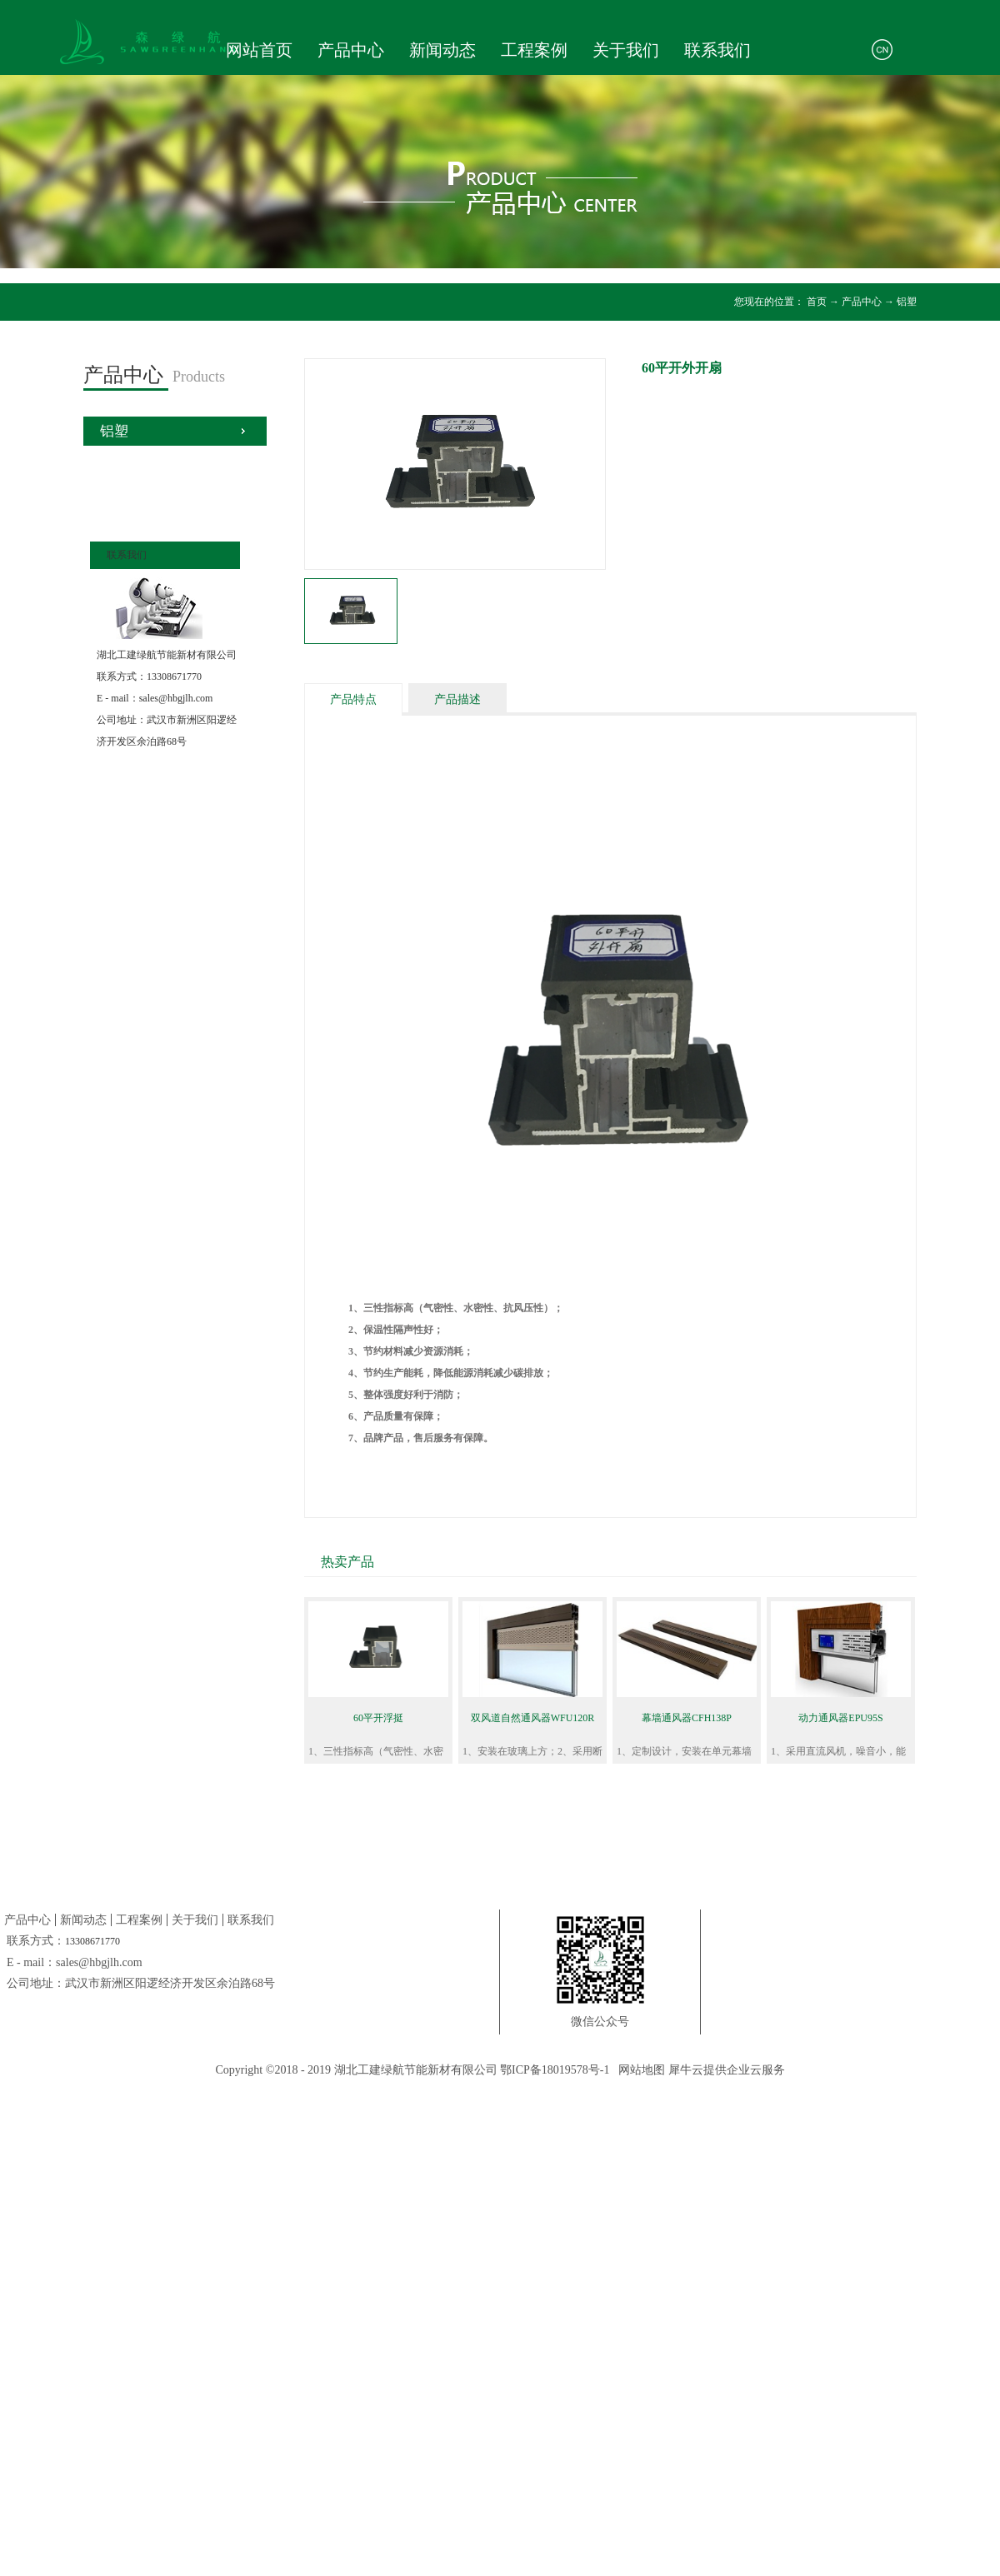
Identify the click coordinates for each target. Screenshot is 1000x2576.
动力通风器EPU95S (840, 1718)
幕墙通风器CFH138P (687, 1718)
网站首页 (259, 50)
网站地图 (638, 2070)
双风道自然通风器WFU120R (533, 1718)
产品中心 (862, 301)
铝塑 (907, 301)
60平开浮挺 (378, 1718)
